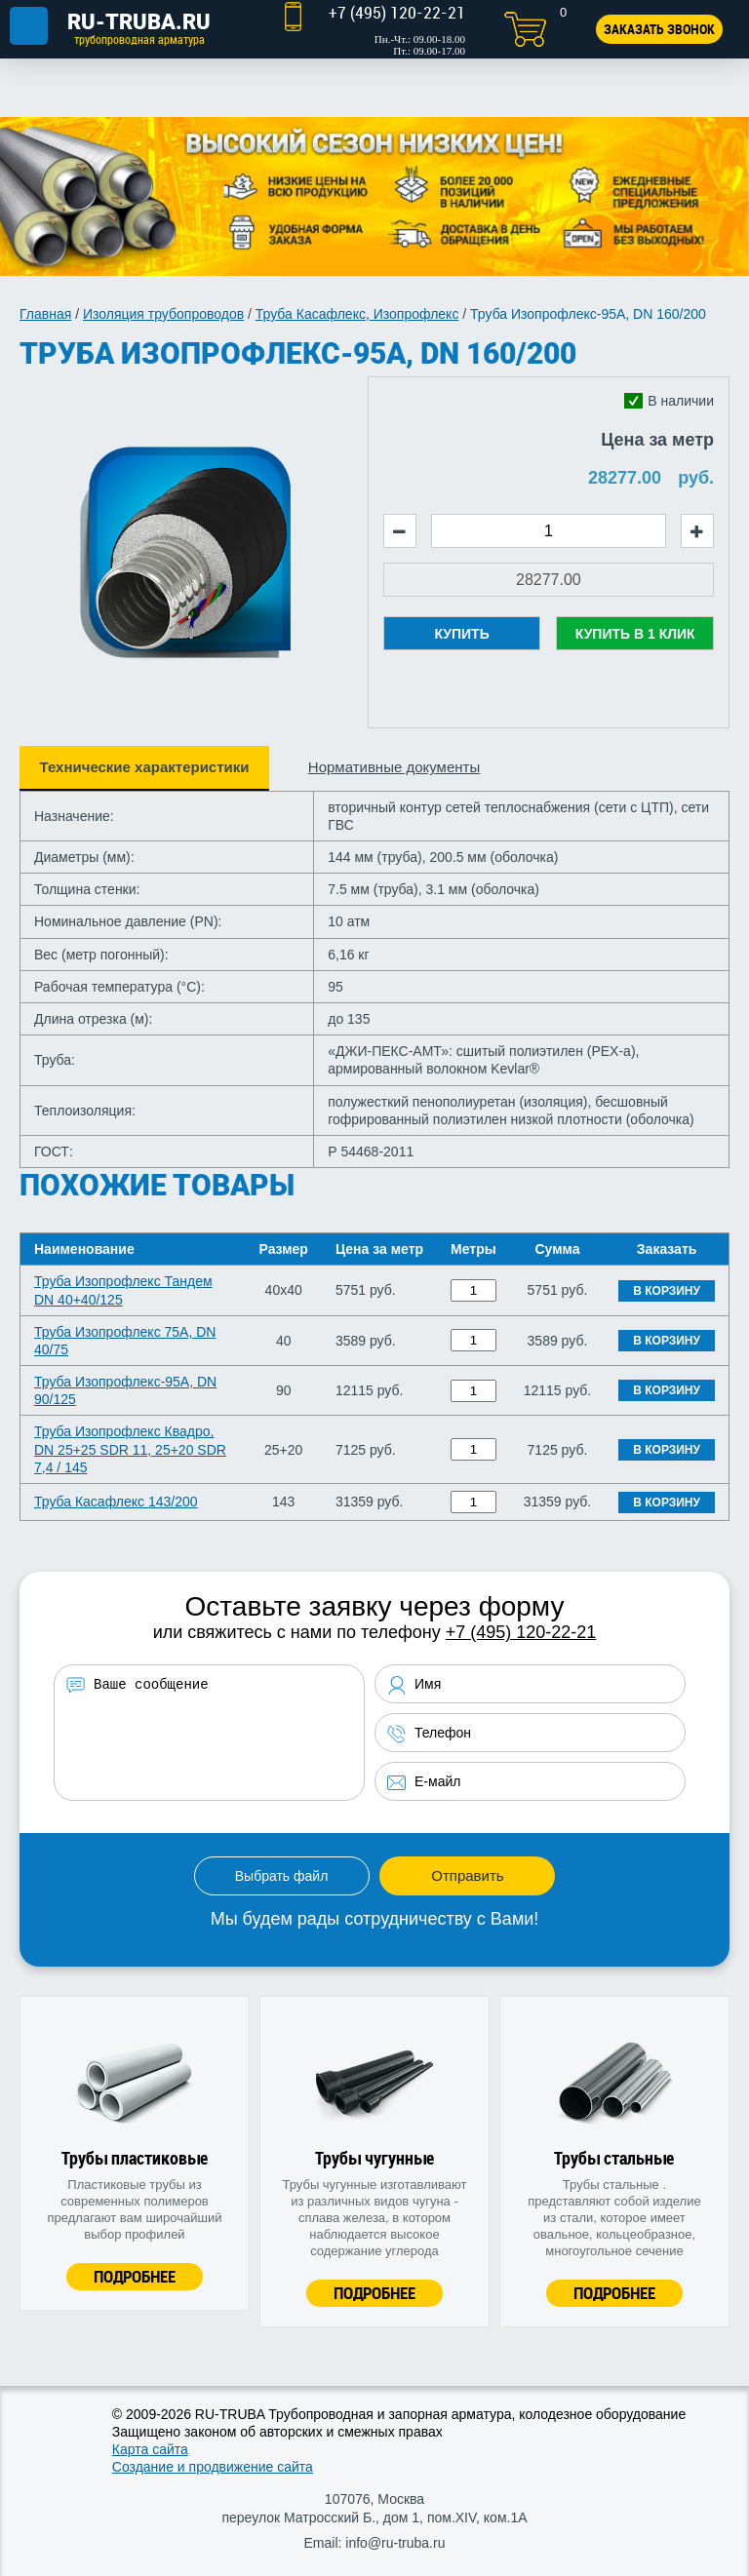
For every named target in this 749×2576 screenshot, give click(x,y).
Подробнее (135, 2276)
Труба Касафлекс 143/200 (116, 1501)
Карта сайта (150, 2449)
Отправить (467, 1875)
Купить (461, 634)
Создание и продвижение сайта (212, 2467)
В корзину (666, 1291)
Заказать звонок (659, 29)
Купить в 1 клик (635, 634)
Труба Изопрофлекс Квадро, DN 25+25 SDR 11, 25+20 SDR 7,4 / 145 (130, 1449)
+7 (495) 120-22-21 (521, 1632)
